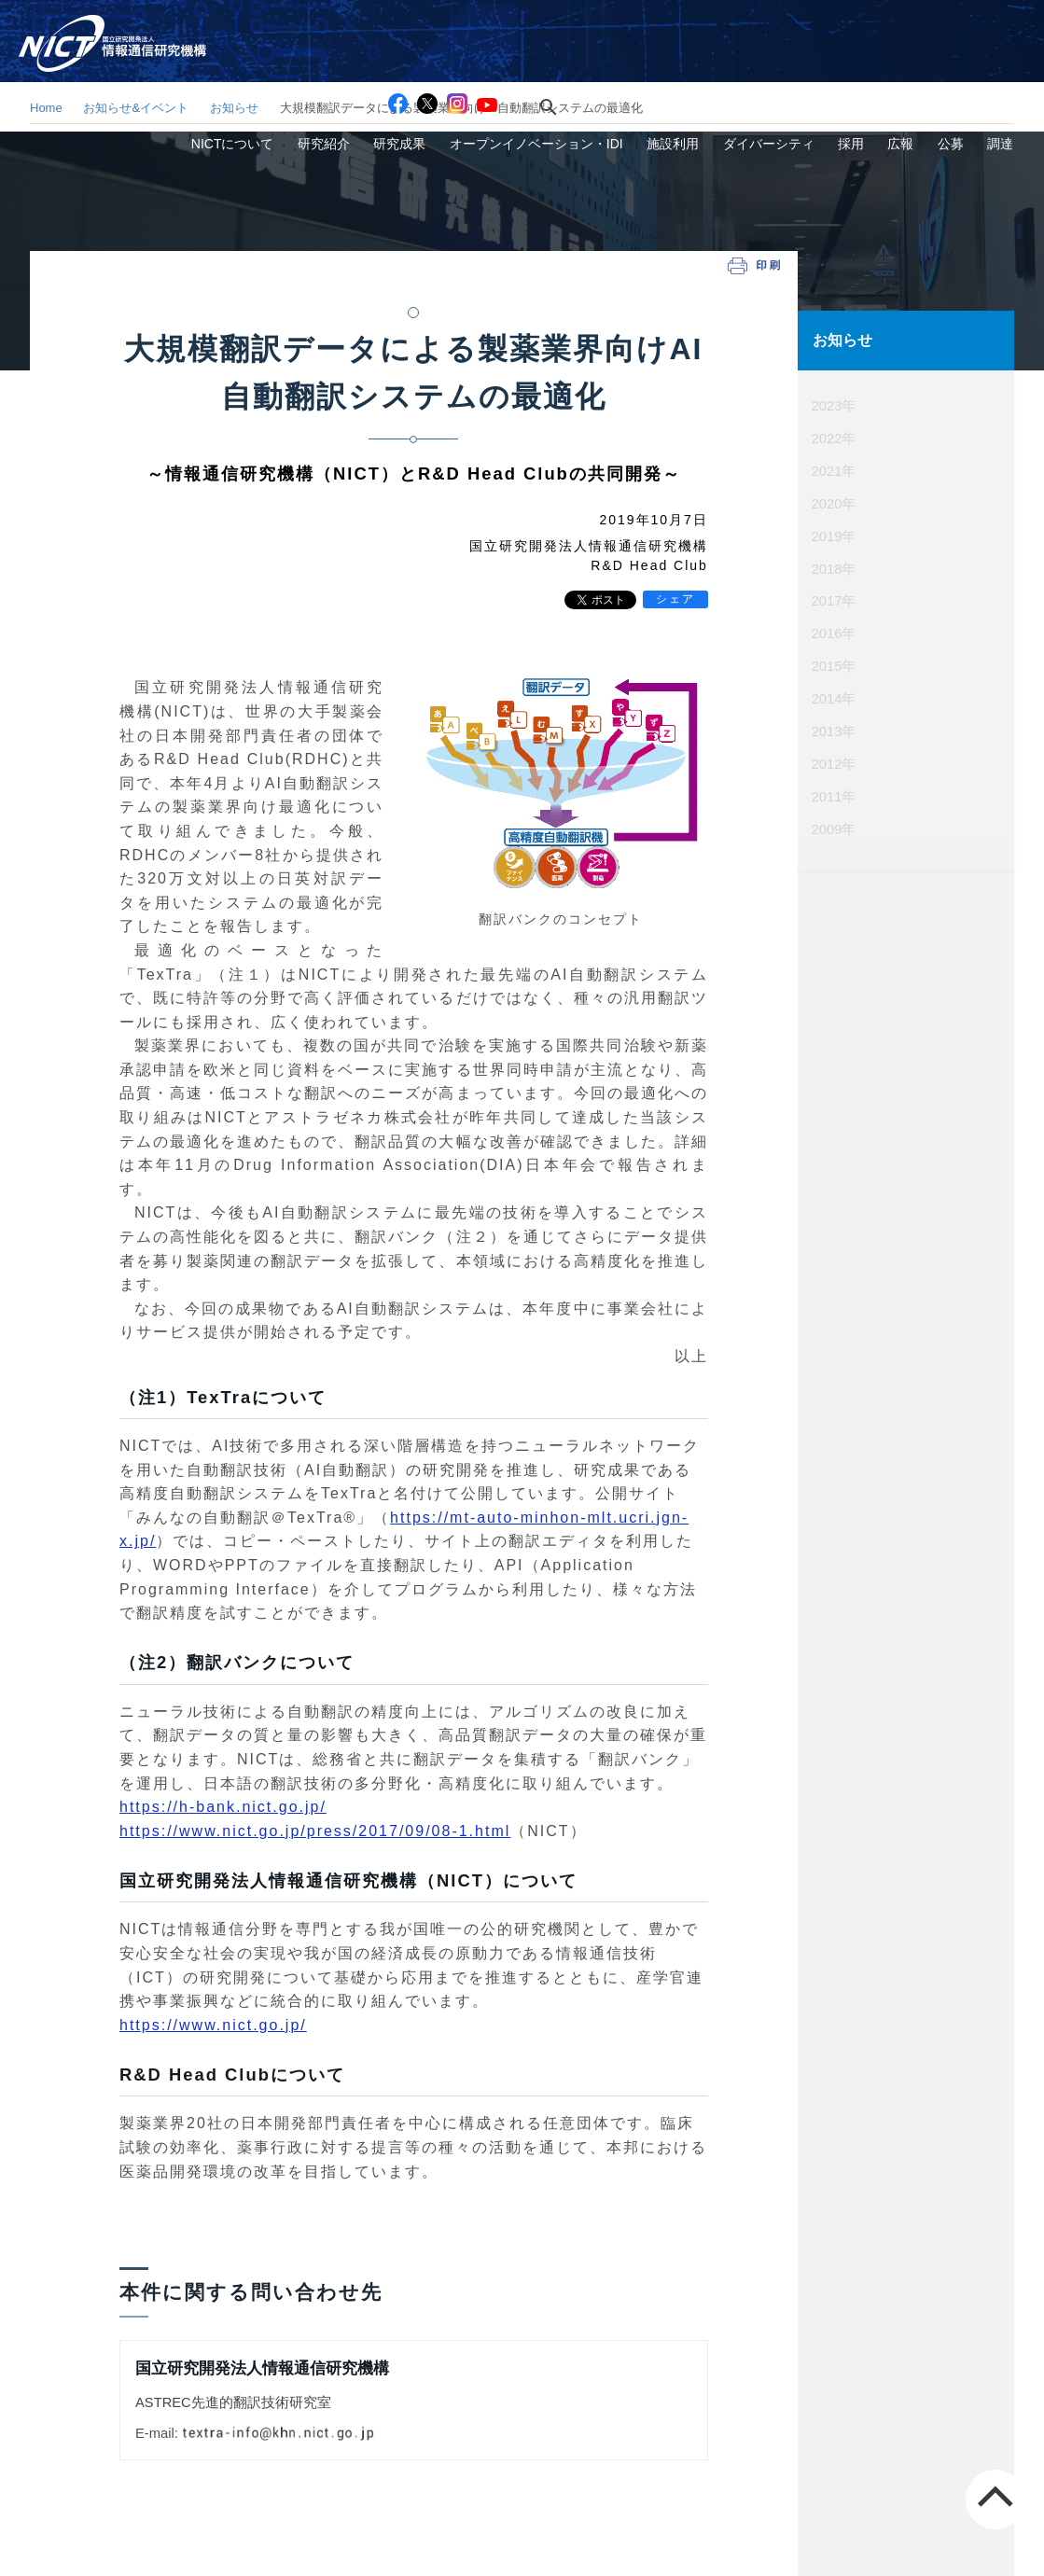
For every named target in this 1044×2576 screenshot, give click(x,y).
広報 (934, 59)
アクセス (707, 26)
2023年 (834, 404)
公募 (970, 59)
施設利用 (745, 59)
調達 (1007, 59)
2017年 (834, 598)
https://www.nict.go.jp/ (213, 2025)
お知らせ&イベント (135, 108)
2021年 (834, 468)
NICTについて (358, 59)
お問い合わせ (795, 26)
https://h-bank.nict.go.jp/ (223, 1807)
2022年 (834, 436)
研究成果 (499, 59)
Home (46, 108)
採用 (897, 59)
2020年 (834, 501)
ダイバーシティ (828, 59)
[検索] (569, 25)
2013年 (834, 726)
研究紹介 (437, 59)
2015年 (834, 662)
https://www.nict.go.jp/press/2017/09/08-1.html (314, 1831)
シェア (675, 599)
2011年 (834, 791)
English (1005, 26)
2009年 (834, 823)
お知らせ (234, 108)
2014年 (834, 694)
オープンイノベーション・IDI (622, 59)
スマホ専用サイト (909, 26)
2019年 (834, 533)
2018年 (834, 565)
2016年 (834, 629)
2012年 (834, 759)
